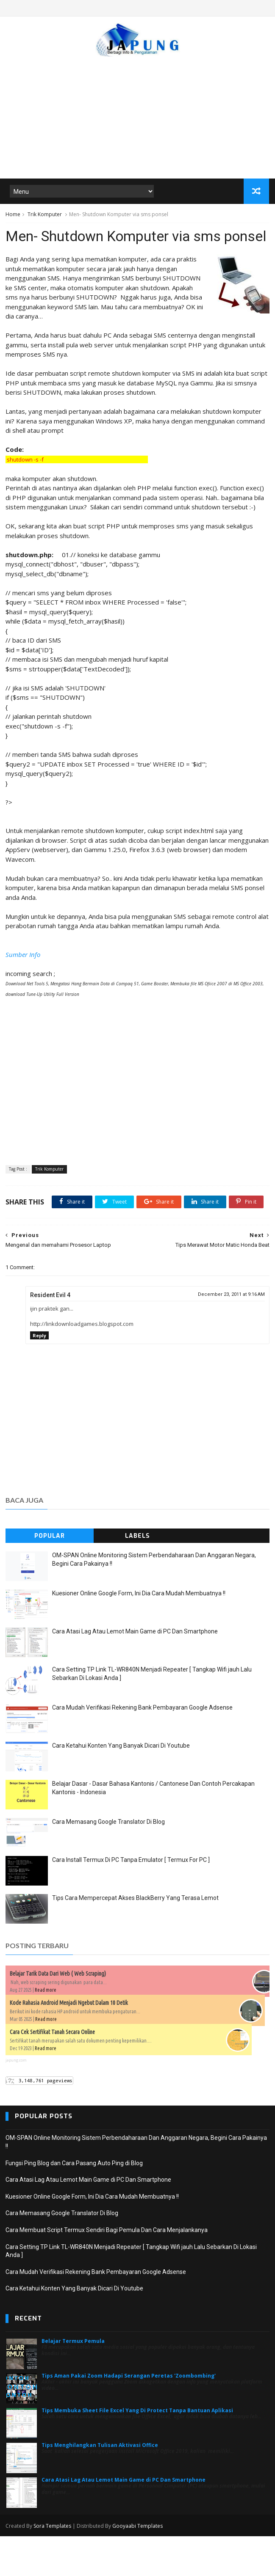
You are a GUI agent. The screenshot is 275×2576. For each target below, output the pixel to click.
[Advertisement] (137, 114)
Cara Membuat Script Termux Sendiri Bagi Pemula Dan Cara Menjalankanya (107, 2270)
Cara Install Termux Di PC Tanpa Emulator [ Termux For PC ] (131, 1900)
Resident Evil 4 (50, 1335)
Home (13, 215)
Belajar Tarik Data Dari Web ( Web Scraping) (58, 2013)
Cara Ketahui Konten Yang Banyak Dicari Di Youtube (121, 1785)
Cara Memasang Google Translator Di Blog (108, 1861)
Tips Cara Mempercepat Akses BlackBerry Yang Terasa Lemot (135, 1938)
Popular (49, 1576)
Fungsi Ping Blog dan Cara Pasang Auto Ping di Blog (74, 2203)
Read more (45, 2030)
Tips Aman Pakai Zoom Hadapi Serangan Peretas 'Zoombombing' (129, 2415)
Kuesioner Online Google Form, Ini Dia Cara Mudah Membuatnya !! (138, 1633)
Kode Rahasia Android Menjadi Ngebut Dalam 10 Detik (69, 2043)
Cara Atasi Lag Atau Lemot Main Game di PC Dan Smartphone (135, 1671)
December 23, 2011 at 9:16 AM (231, 1334)
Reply (39, 1375)
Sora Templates (52, 2565)
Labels (137, 1576)
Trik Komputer (45, 215)
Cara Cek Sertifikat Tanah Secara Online (52, 2072)
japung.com (16, 2100)
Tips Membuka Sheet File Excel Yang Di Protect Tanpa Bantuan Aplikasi (137, 2450)
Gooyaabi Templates (137, 2565)
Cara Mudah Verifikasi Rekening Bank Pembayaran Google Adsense (142, 1747)
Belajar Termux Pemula (73, 2381)
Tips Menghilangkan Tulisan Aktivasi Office (100, 2485)
